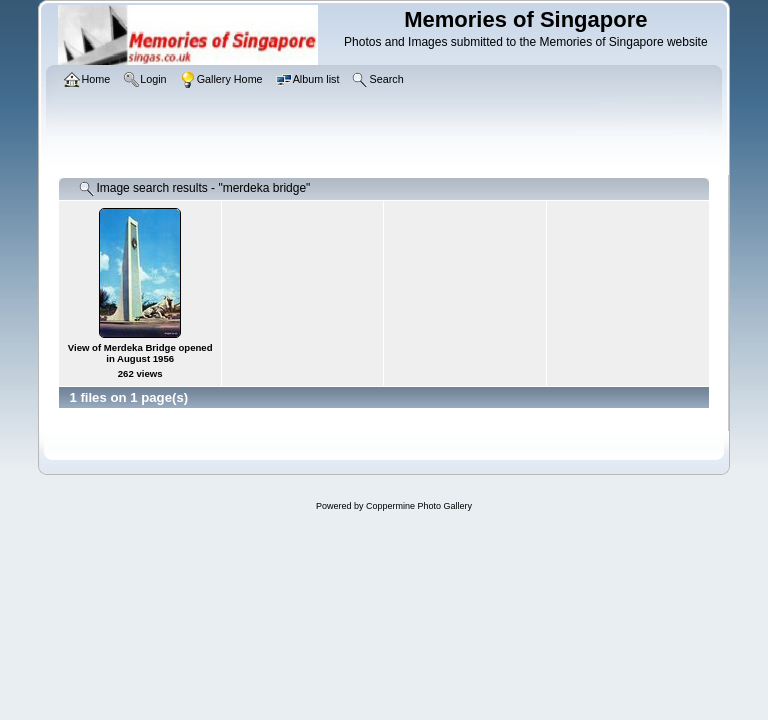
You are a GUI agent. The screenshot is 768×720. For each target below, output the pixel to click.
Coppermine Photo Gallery (419, 506)
